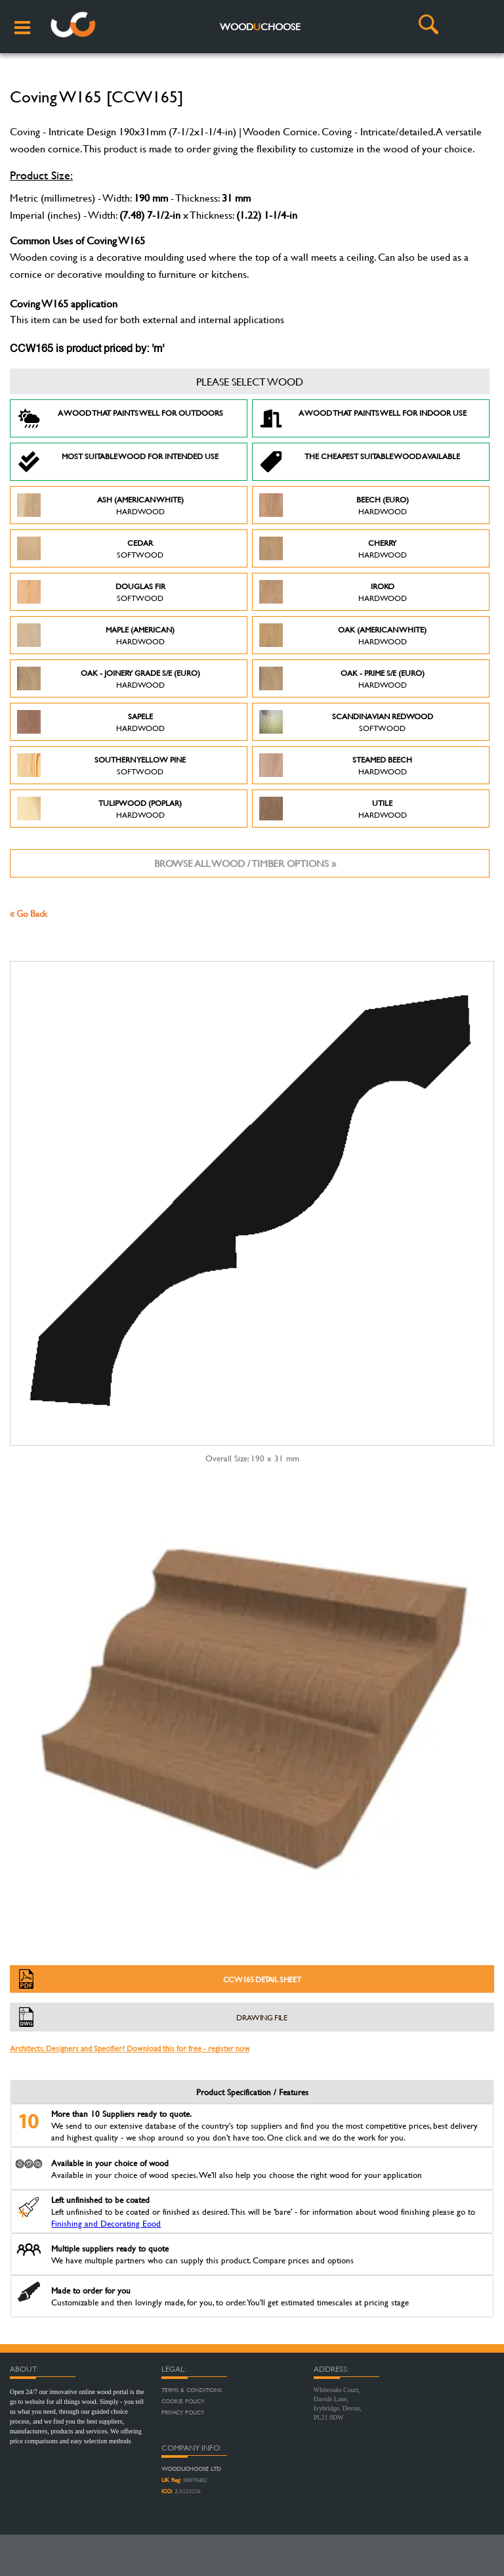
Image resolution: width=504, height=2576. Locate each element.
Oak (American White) (343, 635)
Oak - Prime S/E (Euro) (342, 678)
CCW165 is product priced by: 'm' (87, 349)
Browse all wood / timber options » (245, 863)
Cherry (333, 548)
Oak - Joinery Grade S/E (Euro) (108, 678)
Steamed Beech (335, 765)
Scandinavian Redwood (346, 722)
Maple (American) (96, 635)
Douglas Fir (91, 592)
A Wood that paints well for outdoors (120, 418)
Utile (333, 808)
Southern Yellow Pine (101, 765)
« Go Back (28, 913)
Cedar (90, 548)
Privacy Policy (182, 2412)
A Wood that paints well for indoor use (363, 418)
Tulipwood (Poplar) (99, 808)
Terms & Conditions (191, 2390)
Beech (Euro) (334, 505)
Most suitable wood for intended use (118, 462)
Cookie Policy (182, 2401)
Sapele (91, 722)
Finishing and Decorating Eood (106, 2223)
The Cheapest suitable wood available (359, 462)
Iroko (333, 592)
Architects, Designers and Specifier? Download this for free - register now (130, 2048)
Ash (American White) (100, 505)
